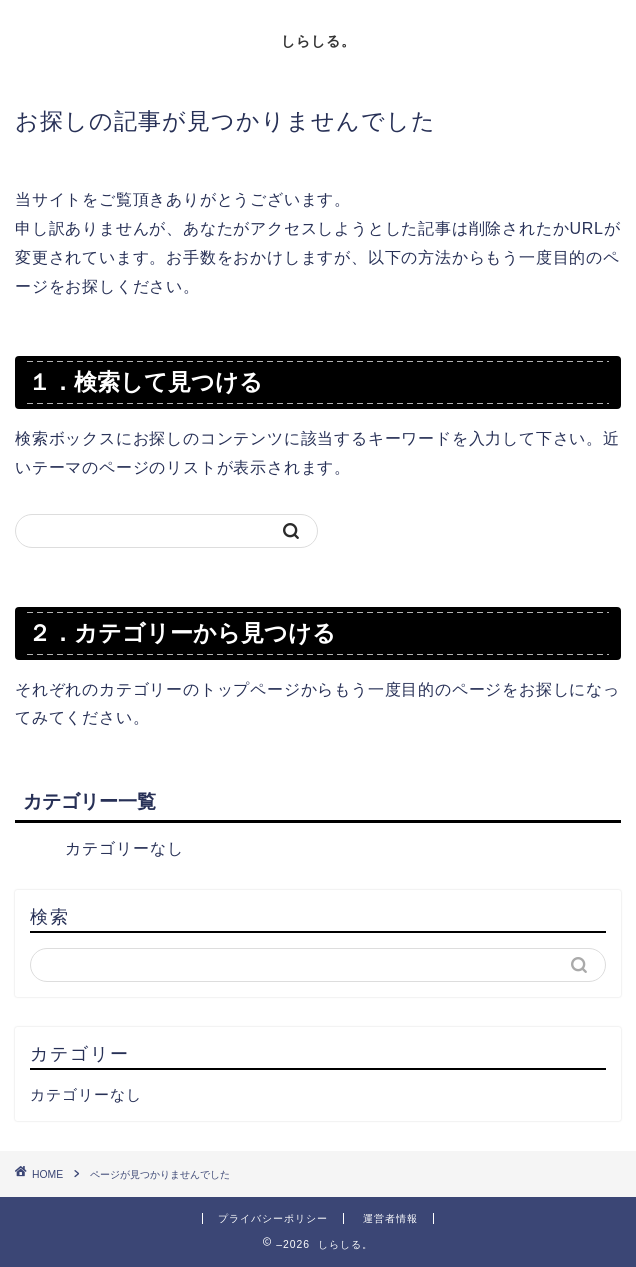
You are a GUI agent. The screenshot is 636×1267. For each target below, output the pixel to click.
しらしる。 (318, 40)
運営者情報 (390, 1218)
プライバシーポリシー (273, 1218)
